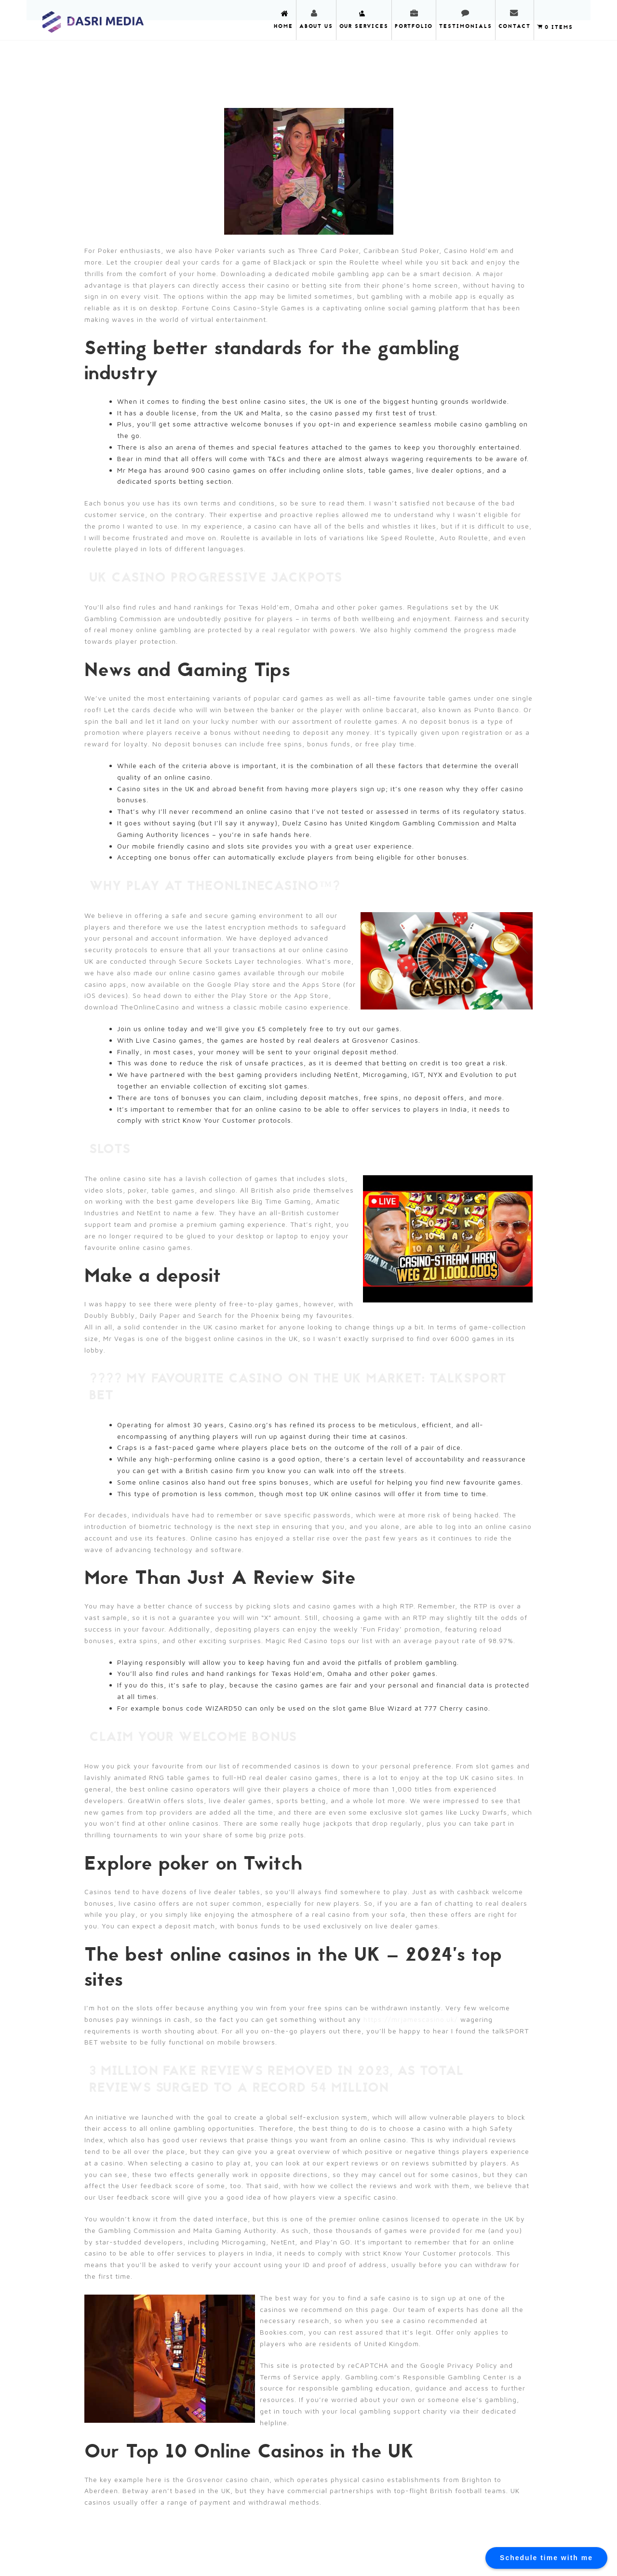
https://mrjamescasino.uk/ (410, 2019)
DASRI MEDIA (93, 19)
